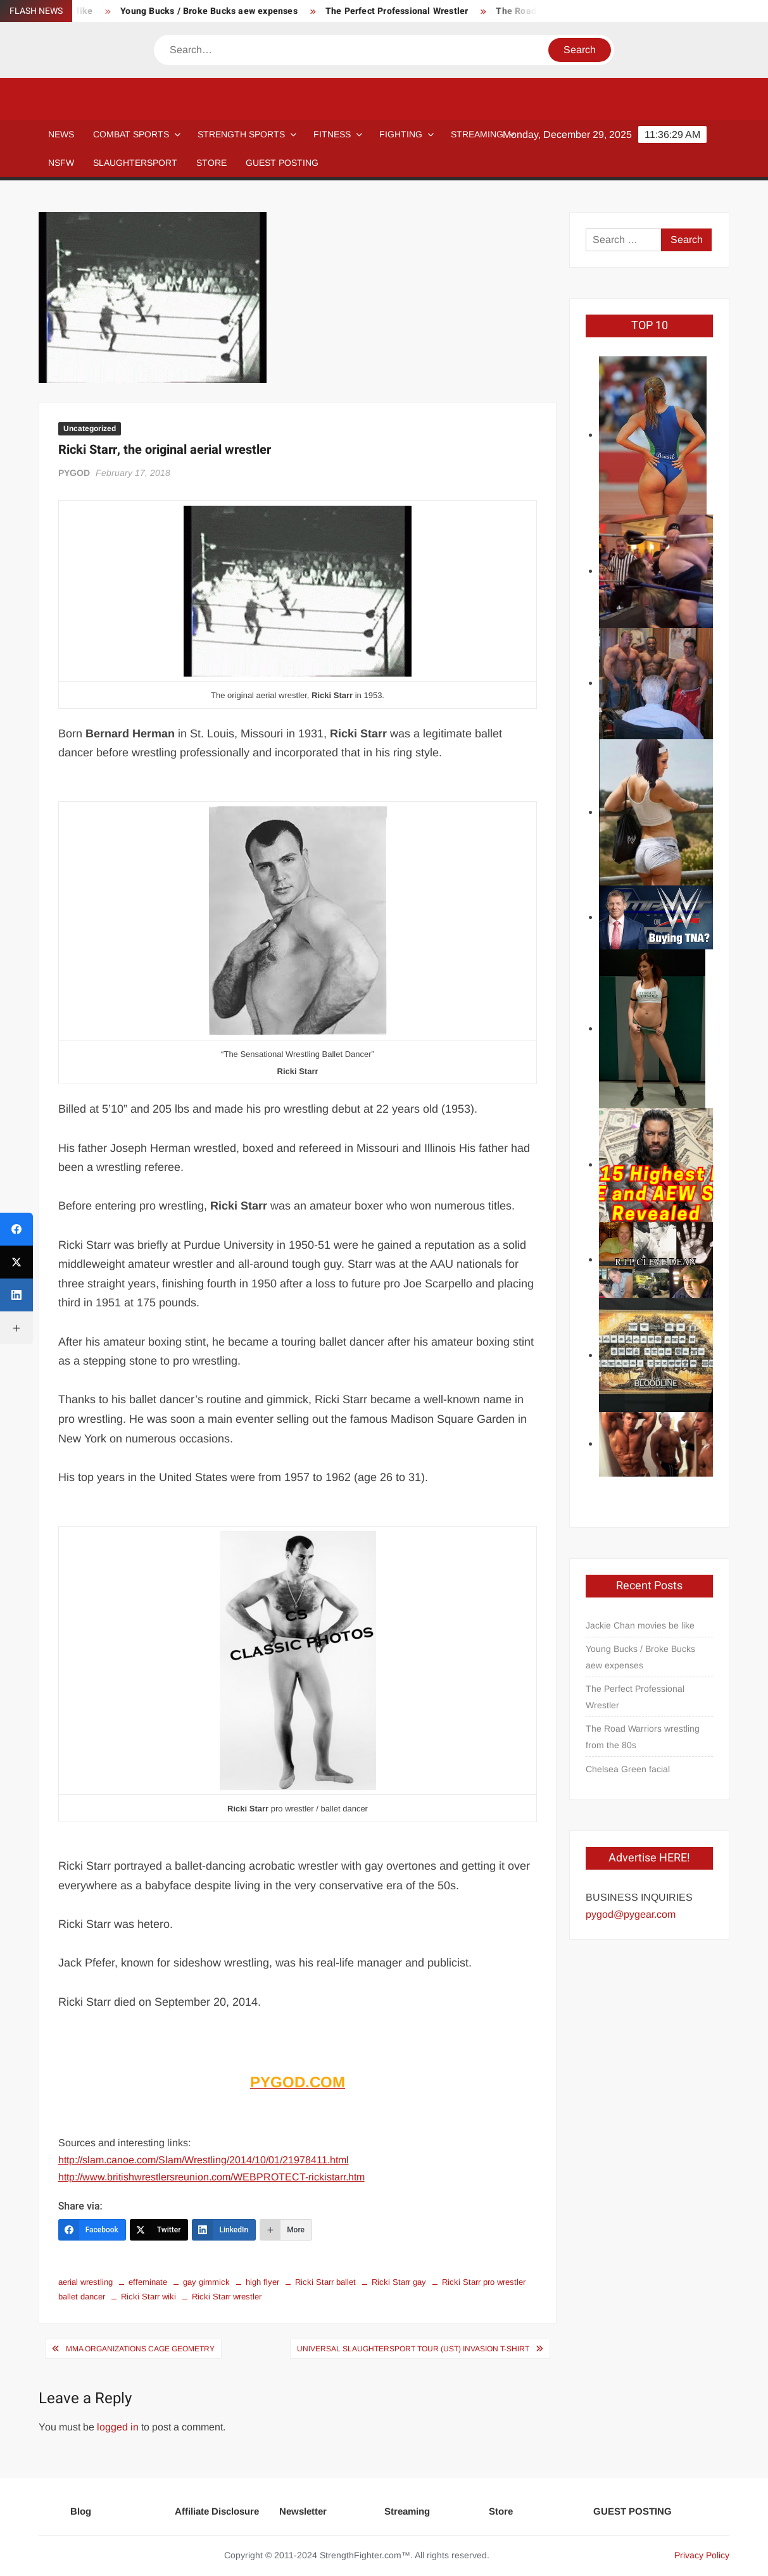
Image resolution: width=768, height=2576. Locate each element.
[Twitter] (159, 2230)
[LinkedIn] (224, 2230)
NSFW (61, 163)
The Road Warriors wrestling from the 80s (643, 1736)
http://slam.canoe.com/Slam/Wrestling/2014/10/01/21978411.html (203, 2159)
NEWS (61, 134)
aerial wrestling (85, 2282)
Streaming (477, 134)
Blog (80, 2511)
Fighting (400, 134)
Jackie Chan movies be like (640, 1625)
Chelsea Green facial (628, 1769)
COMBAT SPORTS (131, 134)
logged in (118, 2427)
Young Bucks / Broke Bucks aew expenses (219, 11)
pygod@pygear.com (631, 1914)
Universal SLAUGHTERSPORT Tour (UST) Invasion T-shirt (413, 2348)
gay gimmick (206, 2282)
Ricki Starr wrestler (226, 2296)
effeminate (148, 2282)
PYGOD (74, 473)
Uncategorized (89, 428)
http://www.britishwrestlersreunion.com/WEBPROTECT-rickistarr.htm (211, 2177)
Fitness (332, 134)
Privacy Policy (701, 2555)
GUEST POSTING (282, 163)
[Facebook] (92, 2230)
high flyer (262, 2282)
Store (501, 2511)
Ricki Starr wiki (148, 2296)
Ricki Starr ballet (325, 2282)
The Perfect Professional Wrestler (407, 11)
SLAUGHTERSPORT (135, 163)
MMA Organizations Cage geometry (140, 2348)
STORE (211, 163)
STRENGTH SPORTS (241, 134)
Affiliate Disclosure (217, 2511)
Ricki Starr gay (399, 2282)
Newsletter (303, 2511)
